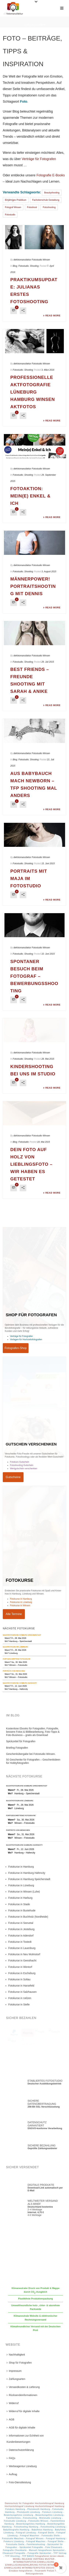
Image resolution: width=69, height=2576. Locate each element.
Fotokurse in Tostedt (19, 1941)
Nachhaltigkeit (16, 2354)
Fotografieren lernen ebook (50, 2556)
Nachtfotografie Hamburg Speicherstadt (22, 1635)
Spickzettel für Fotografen (21, 1741)
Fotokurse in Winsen (20, 1605)
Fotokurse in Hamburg (21, 1599)
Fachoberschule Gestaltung (45, 200)
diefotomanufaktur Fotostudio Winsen (31, 259)
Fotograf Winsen (13, 207)
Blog (15, 266)
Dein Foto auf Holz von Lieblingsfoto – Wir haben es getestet (31, 1164)
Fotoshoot (32, 207)
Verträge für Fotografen (39, 159)
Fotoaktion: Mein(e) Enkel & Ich (30, 496)
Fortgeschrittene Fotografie (16, 1659)
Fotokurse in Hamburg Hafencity (26, 1872)
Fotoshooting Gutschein (21, 1465)
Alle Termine (14, 1614)
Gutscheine (13, 1477)
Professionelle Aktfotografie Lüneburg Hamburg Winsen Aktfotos (32, 392)
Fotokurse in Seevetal (20, 1922)
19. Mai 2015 (43, 1142)
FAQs (11, 2458)
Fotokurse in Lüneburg (21, 1602)
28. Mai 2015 (47, 1059)
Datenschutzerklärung (20, 2449)
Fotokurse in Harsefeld (21, 1985)
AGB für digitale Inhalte (21, 2427)
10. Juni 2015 (48, 954)
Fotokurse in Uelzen (19, 1998)
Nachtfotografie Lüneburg (15, 1647)
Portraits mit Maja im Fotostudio (28, 878)
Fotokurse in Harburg (20, 1897)
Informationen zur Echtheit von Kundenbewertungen (25, 2438)
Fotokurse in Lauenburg (22, 1948)
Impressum (14, 2370)
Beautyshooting (51, 192)
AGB (10, 2419)
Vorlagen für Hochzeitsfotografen (26, 1339)
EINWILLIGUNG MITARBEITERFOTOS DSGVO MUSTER (34, 2568)
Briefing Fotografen (17, 1747)
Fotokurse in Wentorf (20, 1966)
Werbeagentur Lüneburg (22, 2466)
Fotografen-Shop (16, 1348)
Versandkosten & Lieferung (23, 2387)
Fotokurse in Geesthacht (22, 1960)
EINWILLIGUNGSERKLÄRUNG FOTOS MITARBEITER (34, 2565)
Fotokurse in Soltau (19, 1979)
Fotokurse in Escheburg (22, 1973)
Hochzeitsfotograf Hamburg (49, 2503)
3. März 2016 (47, 370)
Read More (52, 316)
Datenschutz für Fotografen (19, 2503)
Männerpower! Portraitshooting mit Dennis (33, 586)
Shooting (34, 266)
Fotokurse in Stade (19, 1904)
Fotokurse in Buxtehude (22, 1910)
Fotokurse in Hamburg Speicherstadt (29, 1879)
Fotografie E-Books (50, 175)
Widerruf (13, 2403)
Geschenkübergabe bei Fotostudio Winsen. (31, 1753)
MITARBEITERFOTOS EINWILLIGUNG (34, 2562)
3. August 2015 (48, 571)
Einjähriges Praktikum (15, 200)
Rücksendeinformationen (22, 2395)
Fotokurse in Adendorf (20, 1935)
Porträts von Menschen (14, 1671)
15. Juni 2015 (48, 863)
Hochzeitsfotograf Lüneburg (19, 2506)
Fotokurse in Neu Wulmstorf (24, 1954)
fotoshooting (49, 207)
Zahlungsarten (16, 2378)
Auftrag (12, 2474)
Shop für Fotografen (19, 2362)
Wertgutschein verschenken (23, 1468)
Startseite (30, 25)
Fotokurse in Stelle (19, 2004)
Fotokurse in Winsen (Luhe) (24, 1891)
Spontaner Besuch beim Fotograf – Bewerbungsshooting (34, 976)
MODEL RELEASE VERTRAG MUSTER (34, 2559)
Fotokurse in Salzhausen (22, 1991)
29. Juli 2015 (47, 662)
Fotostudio (10, 214)
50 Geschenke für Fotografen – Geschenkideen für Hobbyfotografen (33, 1761)
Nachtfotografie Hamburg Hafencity (20, 1683)
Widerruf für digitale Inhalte (23, 2411)
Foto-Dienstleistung (19, 2482)
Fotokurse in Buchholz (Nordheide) (28, 1916)
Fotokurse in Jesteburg (21, 1929)
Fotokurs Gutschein (19, 1462)
